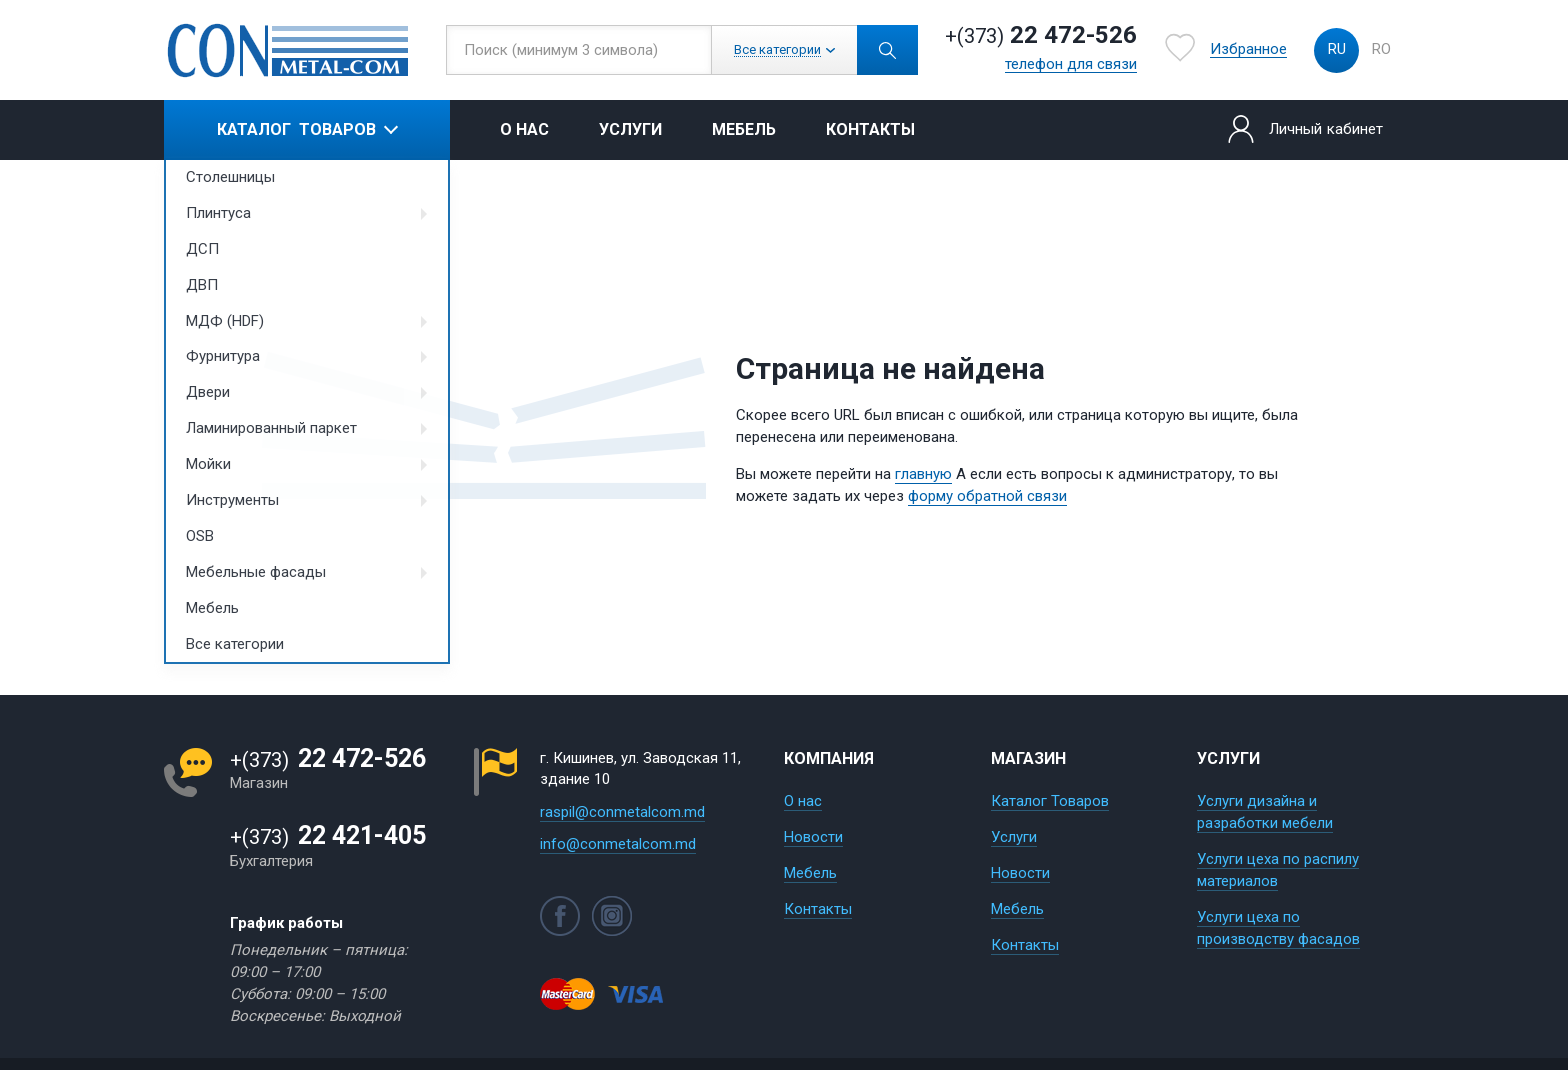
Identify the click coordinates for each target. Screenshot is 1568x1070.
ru (1337, 49)
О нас (524, 129)
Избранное (1248, 50)
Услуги (630, 129)
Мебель (744, 129)
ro (1381, 49)
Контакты (870, 129)
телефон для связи (1071, 65)
